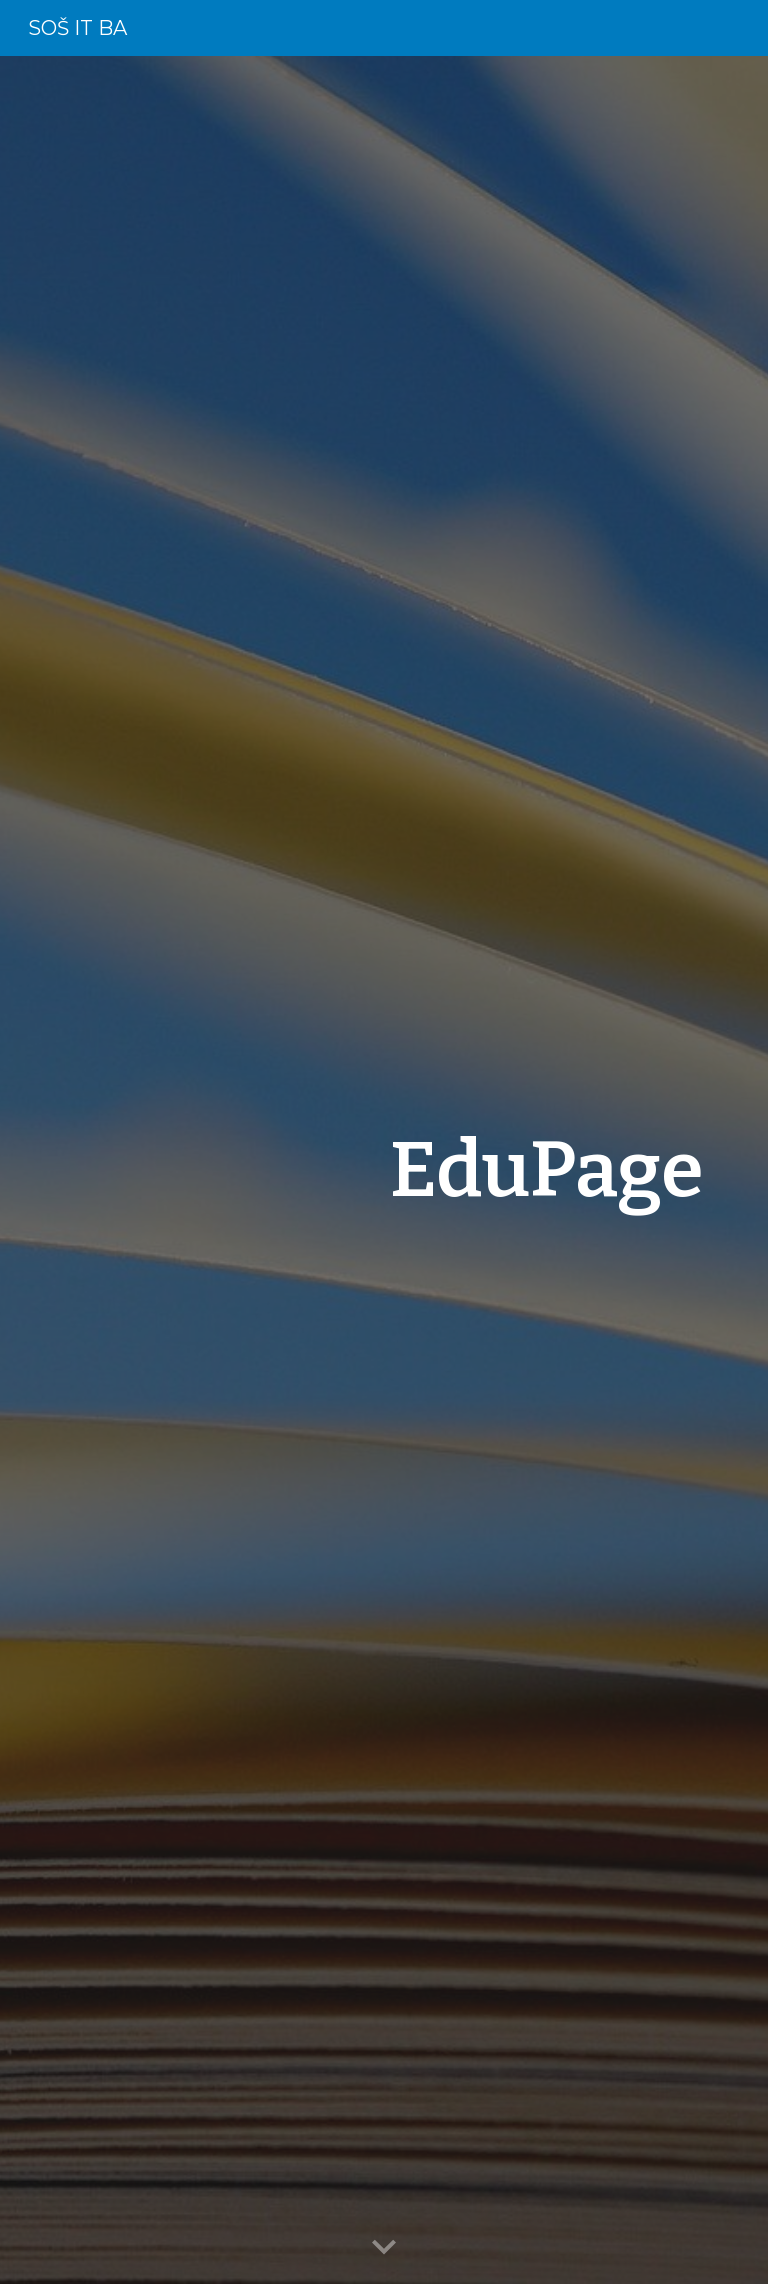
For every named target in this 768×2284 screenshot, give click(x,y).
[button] (384, 2248)
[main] (439, 1170)
